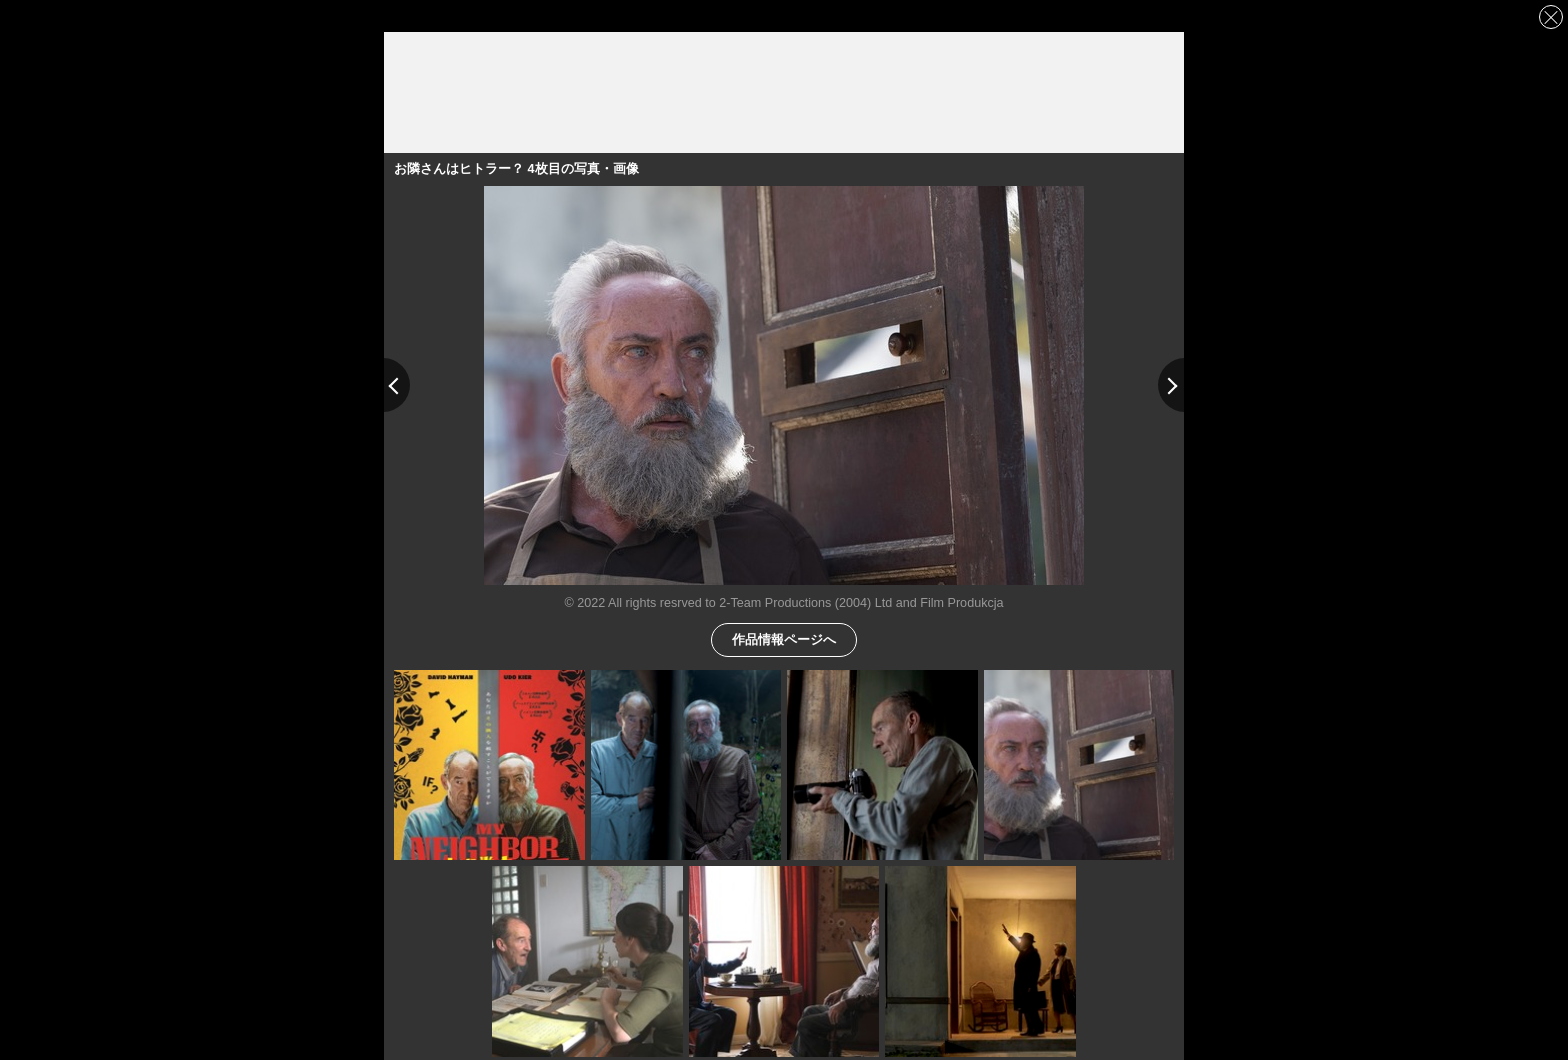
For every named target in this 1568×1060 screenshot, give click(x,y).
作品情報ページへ (784, 638)
